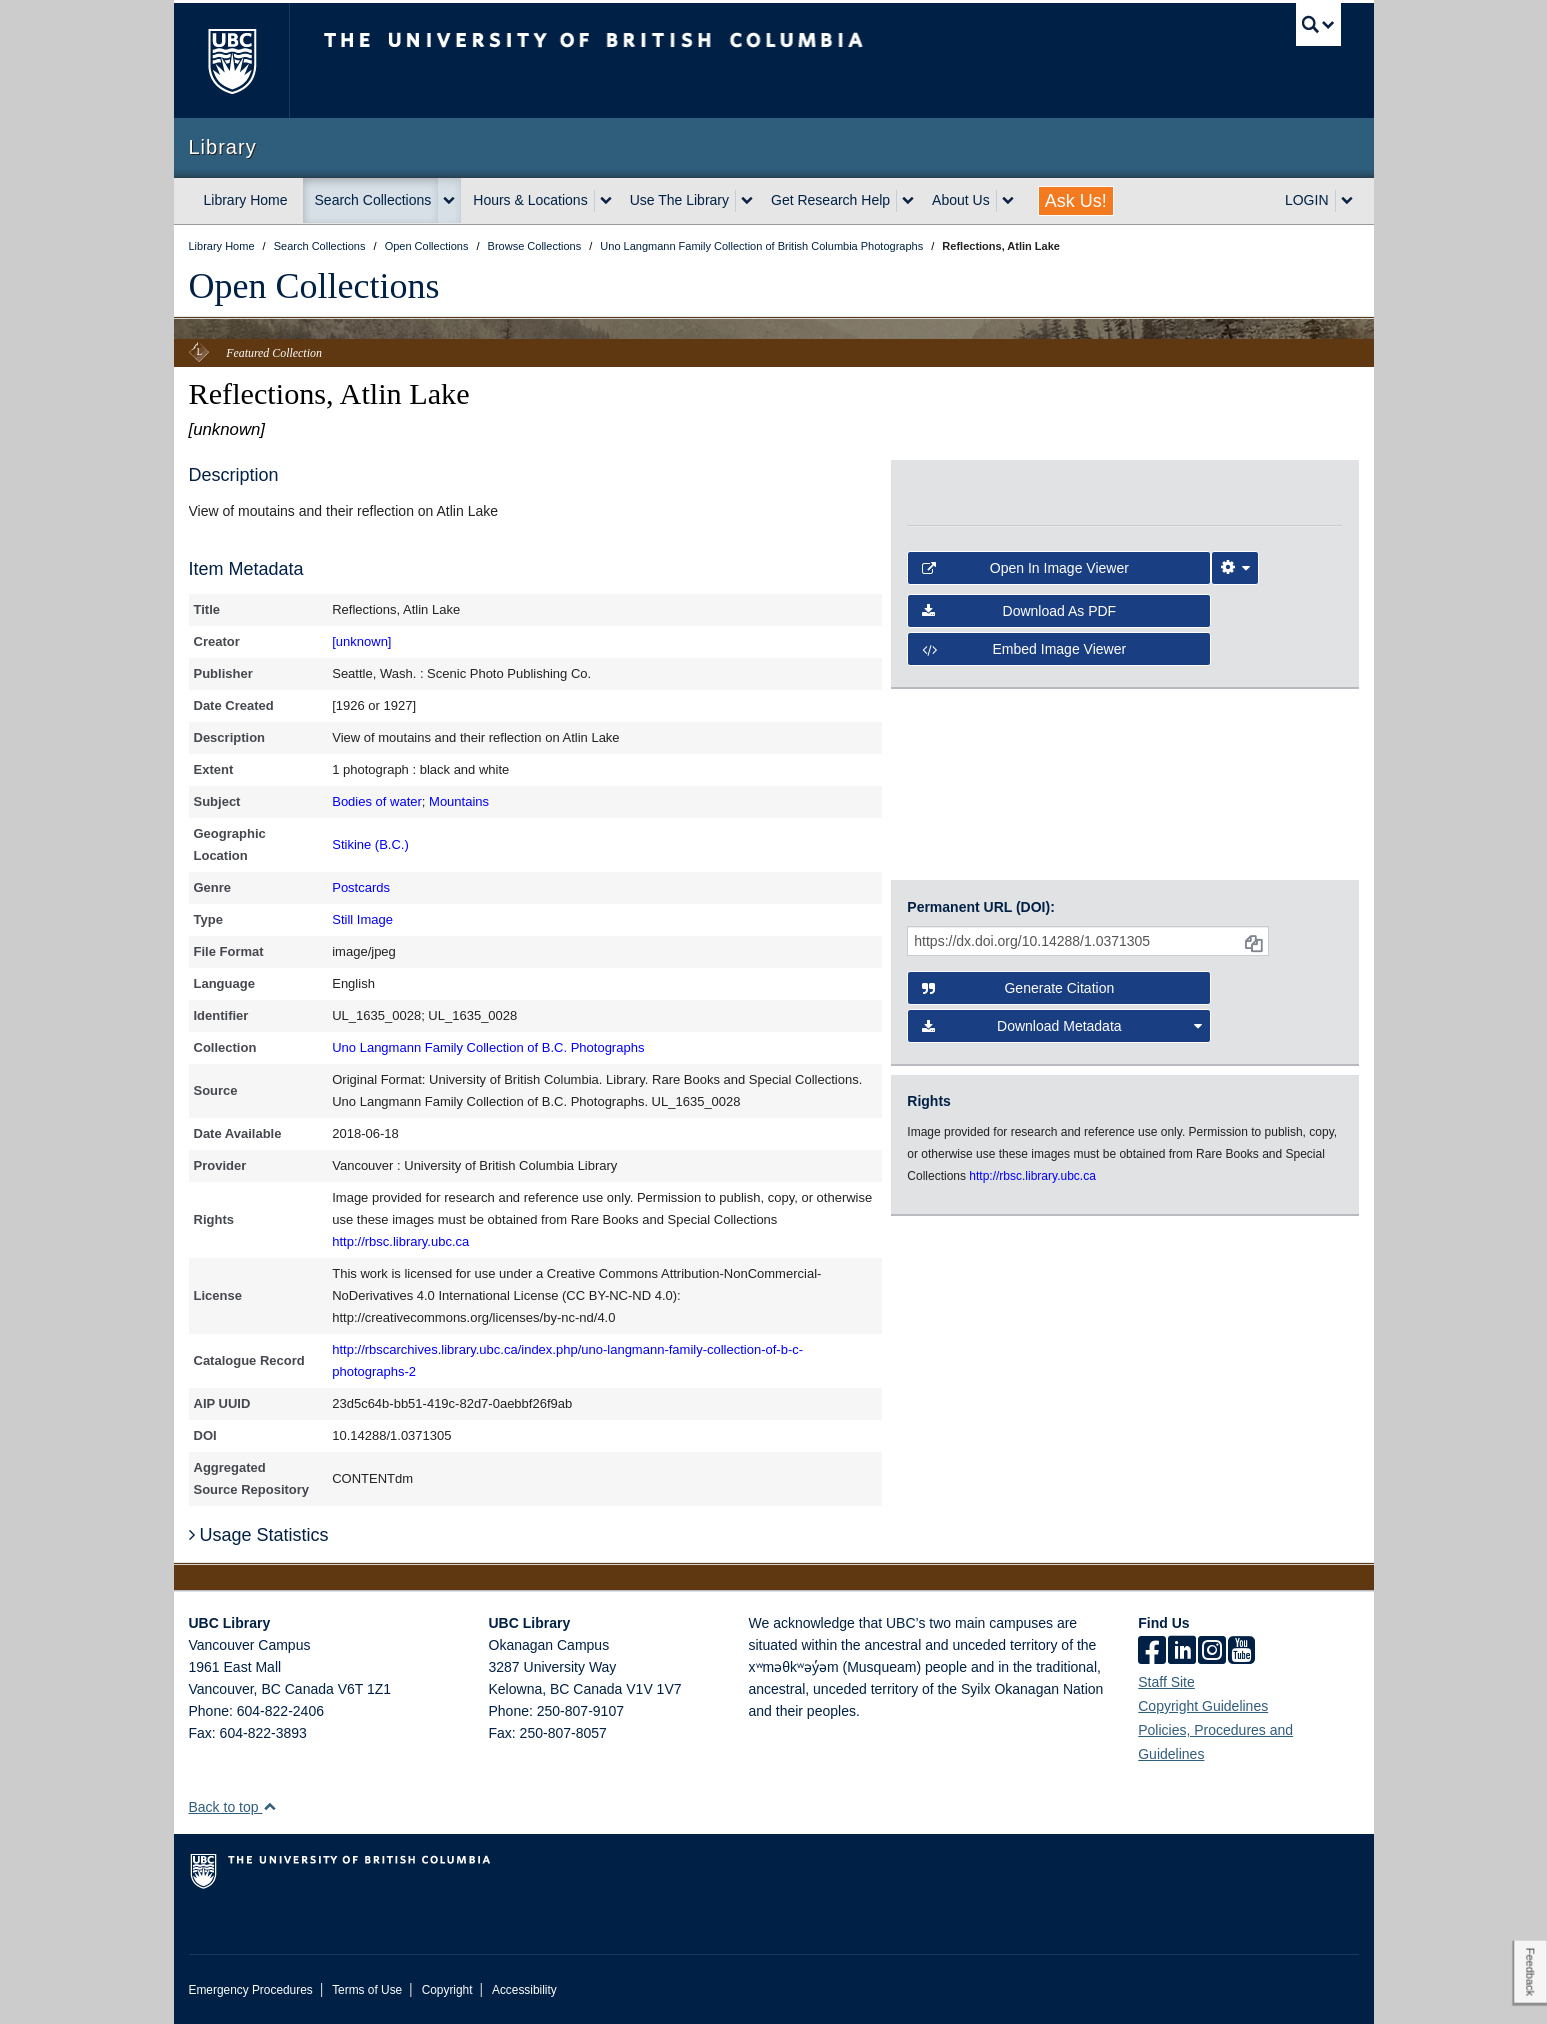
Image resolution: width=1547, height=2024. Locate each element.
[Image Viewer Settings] (1235, 568)
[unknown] (361, 641)
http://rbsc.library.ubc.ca (400, 1241)
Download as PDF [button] (1019, 611)
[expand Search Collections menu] (449, 201)
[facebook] (1152, 1652)
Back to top (233, 1807)
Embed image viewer (1024, 649)
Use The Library (679, 200)
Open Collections (314, 286)
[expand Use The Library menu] (747, 201)
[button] (269, 1806)
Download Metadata (1062, 1026)
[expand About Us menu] (1008, 201)
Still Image (362, 919)
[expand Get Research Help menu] (908, 201)
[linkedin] (1182, 1652)
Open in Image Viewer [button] (1025, 568)
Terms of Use (367, 1990)
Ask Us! (1076, 201)
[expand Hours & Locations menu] (606, 201)
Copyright (447, 1990)
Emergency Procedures (251, 1990)
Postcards (361, 887)
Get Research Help (830, 200)
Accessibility (524, 1990)
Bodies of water (377, 801)
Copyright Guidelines (1203, 1706)
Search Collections (373, 200)
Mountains (459, 801)
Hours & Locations (530, 200)
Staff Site (1166, 1682)
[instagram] (1212, 1652)
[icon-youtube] (1241, 1652)
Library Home (246, 200)
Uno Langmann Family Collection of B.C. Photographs (488, 1047)
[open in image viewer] (1015, 489)
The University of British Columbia (231, 60)
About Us (961, 200)
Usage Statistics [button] (259, 1535)
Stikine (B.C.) (370, 844)
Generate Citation (1018, 988)
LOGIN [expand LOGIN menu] (1307, 200)
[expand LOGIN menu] (1347, 201)
